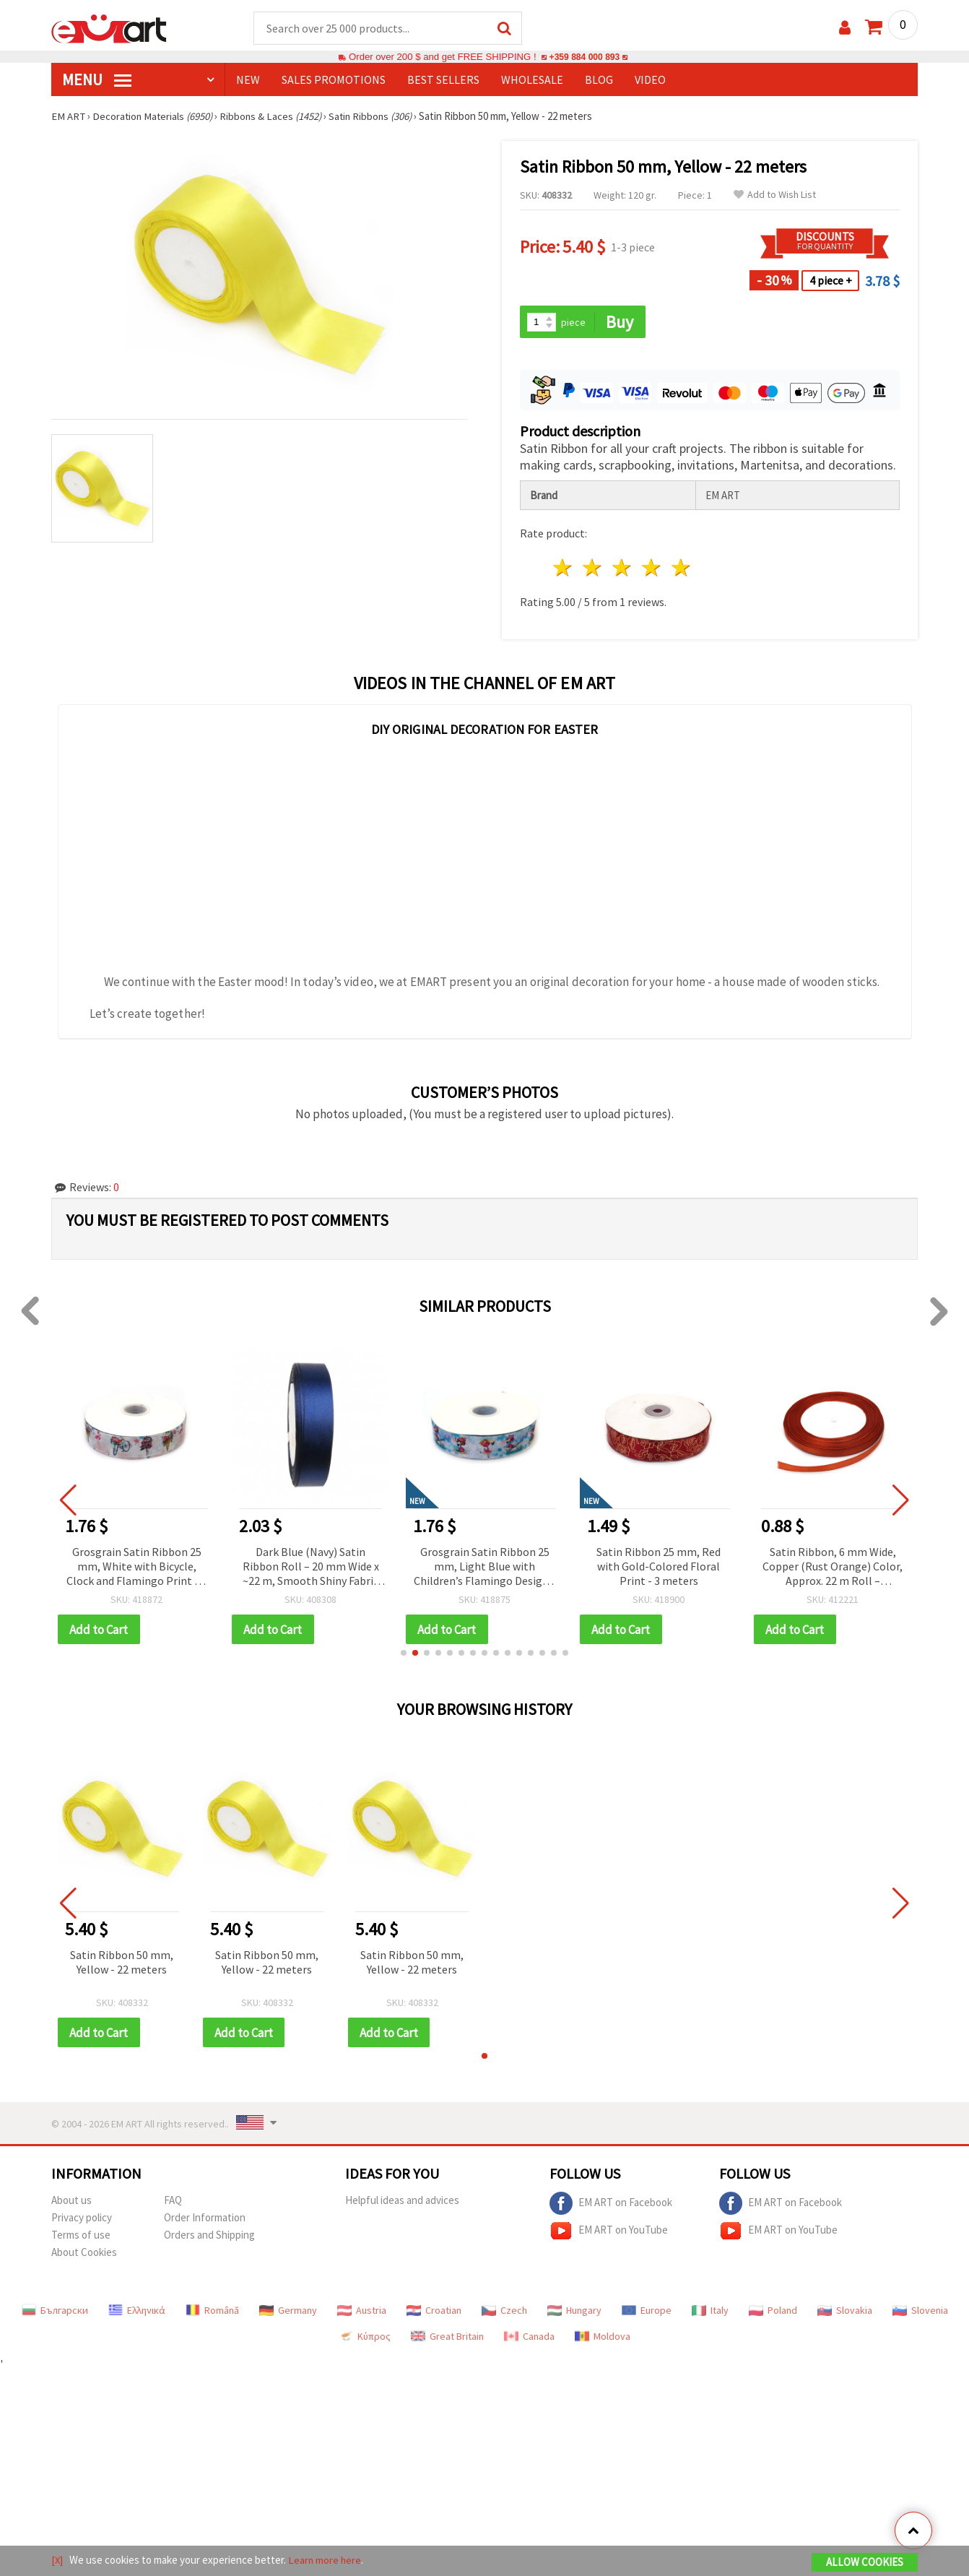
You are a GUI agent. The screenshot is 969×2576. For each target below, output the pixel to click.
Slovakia (844, 2312)
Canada (529, 2338)
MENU (96, 80)
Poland (773, 2312)
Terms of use (80, 2237)
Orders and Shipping (209, 2237)
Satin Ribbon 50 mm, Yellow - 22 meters (121, 1963)
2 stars (593, 569)
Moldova (602, 2338)
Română (212, 2312)
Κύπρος (365, 2338)
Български (55, 2312)
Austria (361, 2312)
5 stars (681, 569)
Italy (710, 2312)
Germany (288, 2312)
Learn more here (326, 2560)
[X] (57, 2560)
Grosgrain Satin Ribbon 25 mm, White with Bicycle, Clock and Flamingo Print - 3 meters (136, 1568)
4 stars (651, 569)
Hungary (574, 2312)
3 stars (623, 569)
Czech (504, 2312)
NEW (248, 80)
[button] (404, 1654)
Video (650, 80)
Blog (599, 80)
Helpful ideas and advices (402, 2202)
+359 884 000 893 (584, 57)
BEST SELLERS (443, 80)
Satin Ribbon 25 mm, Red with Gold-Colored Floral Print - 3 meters (658, 1567)
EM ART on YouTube (608, 2232)
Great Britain (447, 2338)
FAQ (173, 2202)
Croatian (434, 2312)
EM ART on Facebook (610, 2205)
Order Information (204, 2219)
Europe (647, 2312)
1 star (563, 569)
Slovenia (920, 2312)
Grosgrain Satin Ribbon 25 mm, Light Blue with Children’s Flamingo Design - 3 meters (484, 1568)
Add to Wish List (775, 195)
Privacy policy (81, 2219)
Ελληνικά (136, 2312)
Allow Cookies (864, 2562)
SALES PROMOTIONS (334, 80)
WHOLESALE (532, 80)
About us (71, 2202)
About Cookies (84, 2254)
